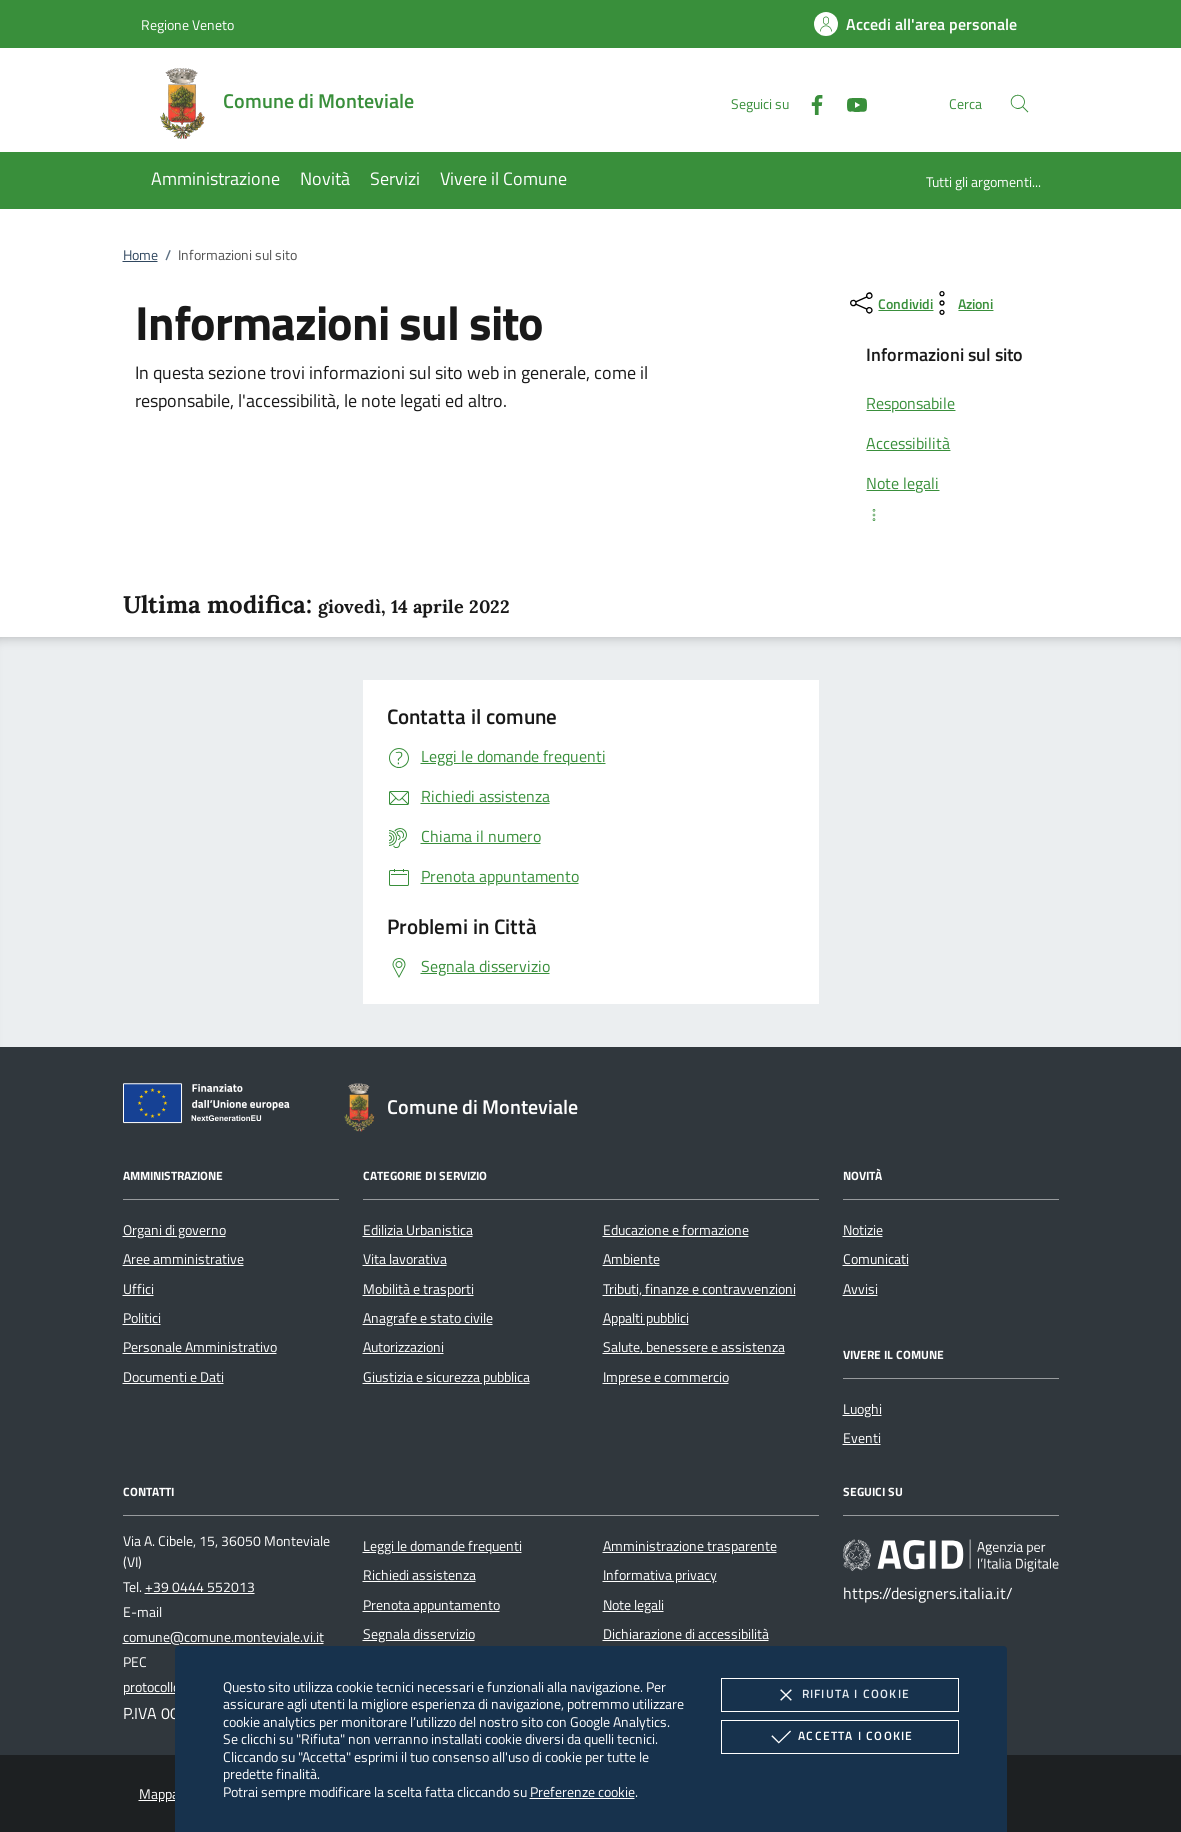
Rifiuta (840, 1695)
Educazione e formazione (676, 1230)
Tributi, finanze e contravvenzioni (699, 1289)
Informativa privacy (660, 1575)
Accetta (839, 1737)
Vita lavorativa (405, 1259)
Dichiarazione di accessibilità (686, 1634)
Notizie (863, 1230)
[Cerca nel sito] (1019, 103)
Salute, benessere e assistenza (694, 1347)
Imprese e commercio (666, 1377)
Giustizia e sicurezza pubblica (446, 1377)
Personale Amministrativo (200, 1347)
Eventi (862, 1438)
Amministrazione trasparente (690, 1546)
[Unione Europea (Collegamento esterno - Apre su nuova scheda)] (212, 1107)
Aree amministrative (183, 1259)
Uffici (138, 1289)
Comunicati (876, 1259)
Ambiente (631, 1259)
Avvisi (860, 1289)
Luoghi (862, 1409)
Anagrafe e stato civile (428, 1318)
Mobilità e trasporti (418, 1289)
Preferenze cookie (582, 1791)
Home (140, 255)
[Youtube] (849, 102)
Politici (142, 1318)
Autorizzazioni (403, 1347)
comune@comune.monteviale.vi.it (223, 1637)
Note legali (633, 1605)
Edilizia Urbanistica (418, 1230)
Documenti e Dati (173, 1377)
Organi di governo (174, 1230)
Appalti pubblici (646, 1318)
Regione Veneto (187, 24)
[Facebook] (809, 102)
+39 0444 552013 (200, 1587)
